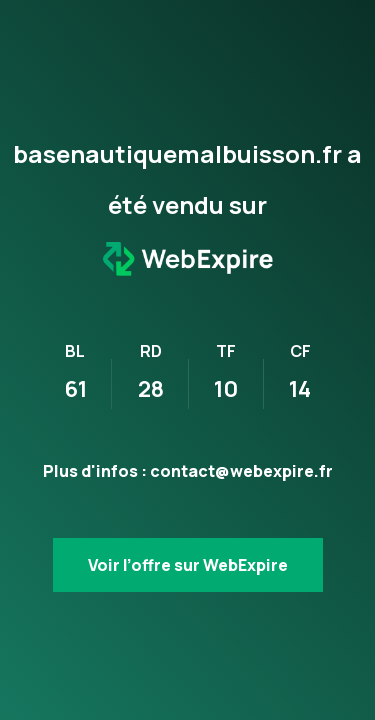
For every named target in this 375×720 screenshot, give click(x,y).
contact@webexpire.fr (241, 471)
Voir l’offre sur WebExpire (188, 565)
